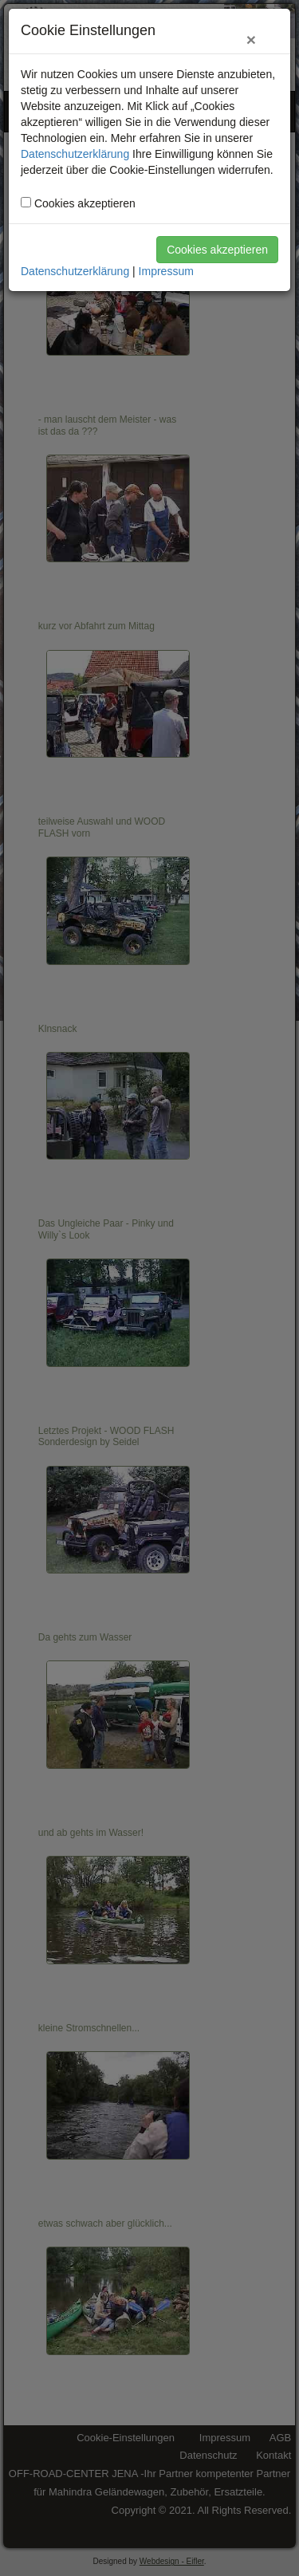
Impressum (166, 271)
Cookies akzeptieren (217, 249)
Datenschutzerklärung (75, 154)
